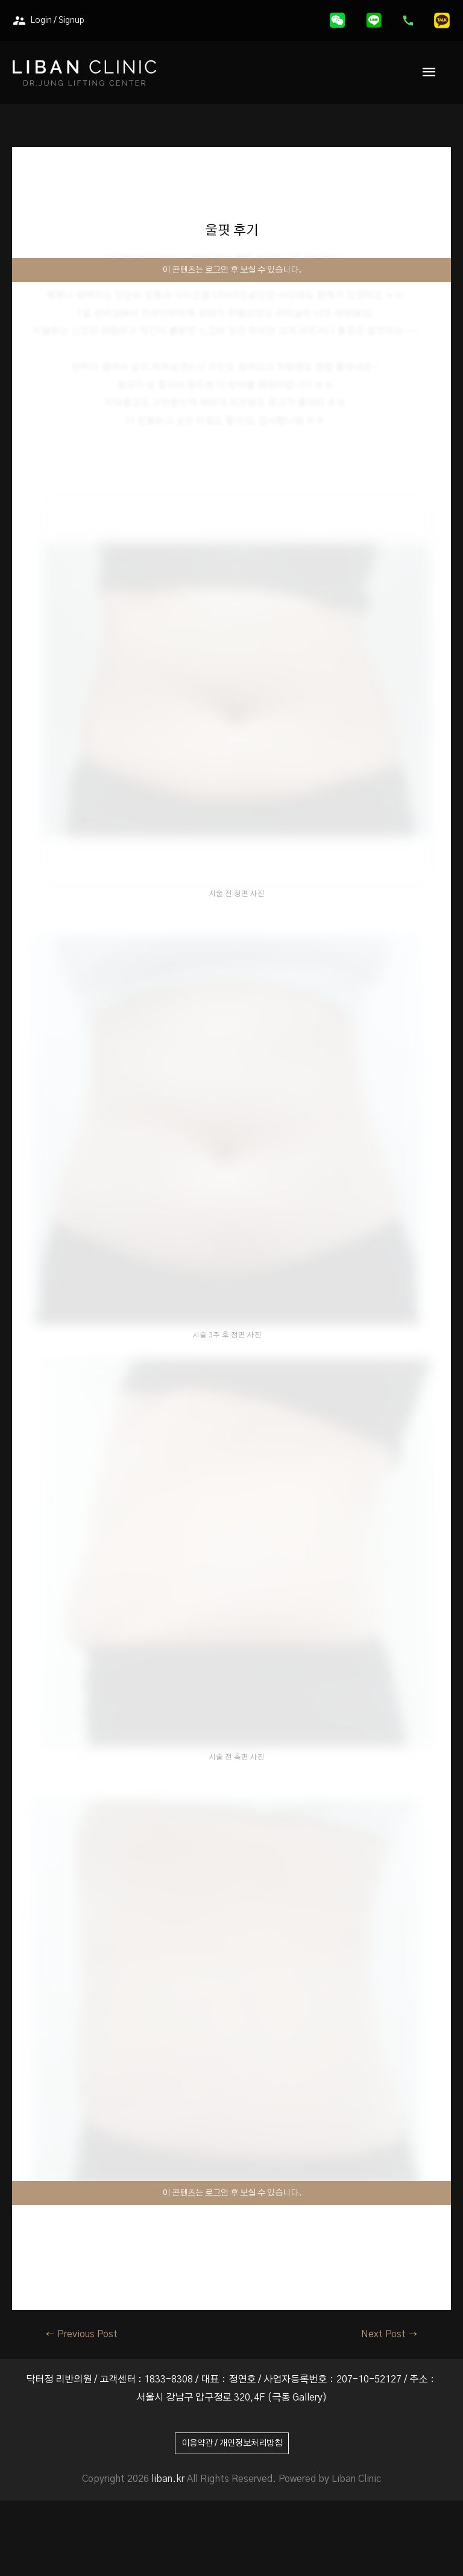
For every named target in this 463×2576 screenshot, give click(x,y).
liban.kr (167, 2479)
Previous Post (81, 2334)
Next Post (389, 2334)
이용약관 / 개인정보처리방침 (231, 2443)
